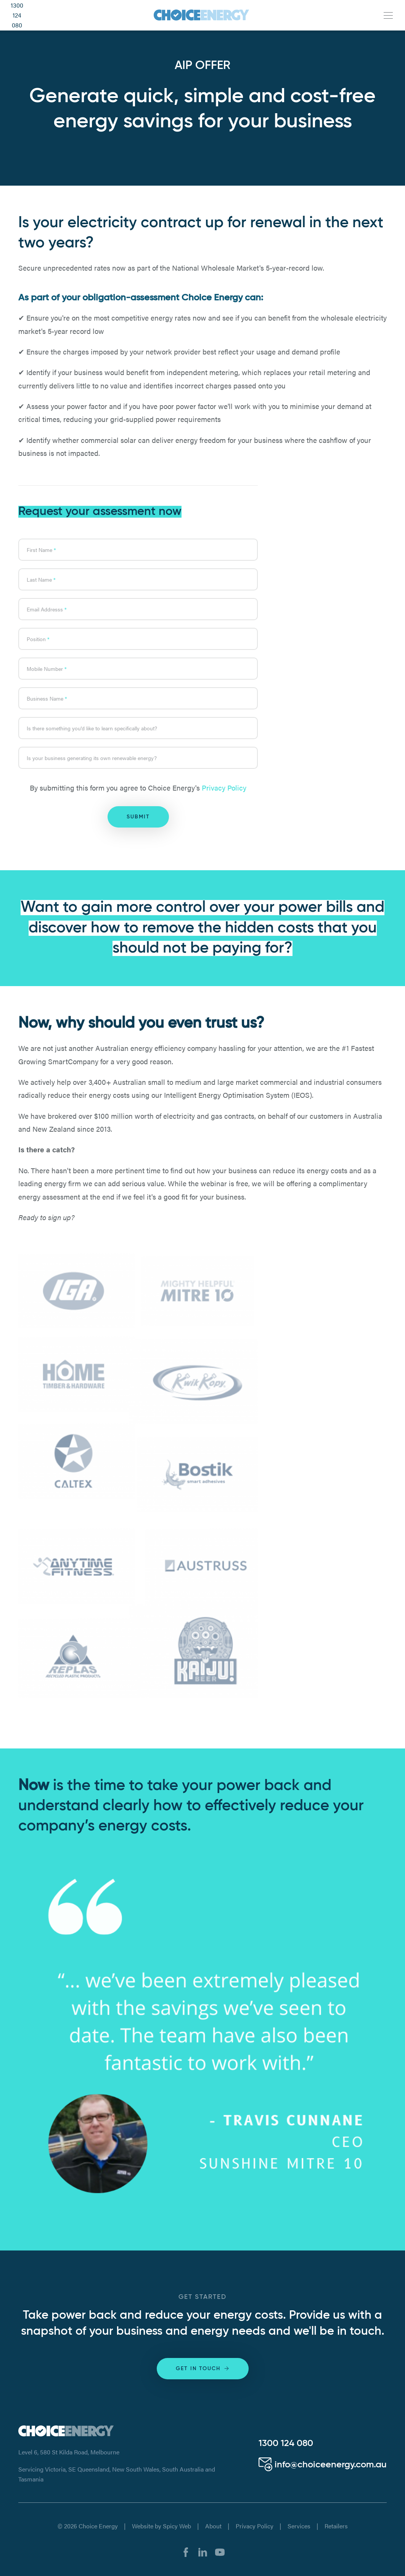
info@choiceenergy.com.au (323, 2465)
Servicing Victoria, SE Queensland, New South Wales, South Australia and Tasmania (116, 2474)
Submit (138, 817)
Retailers (336, 2525)
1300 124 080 (17, 15)
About (213, 2525)
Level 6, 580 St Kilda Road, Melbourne (68, 2452)
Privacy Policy (224, 787)
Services (299, 2525)
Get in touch (203, 2368)
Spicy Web (177, 2525)
